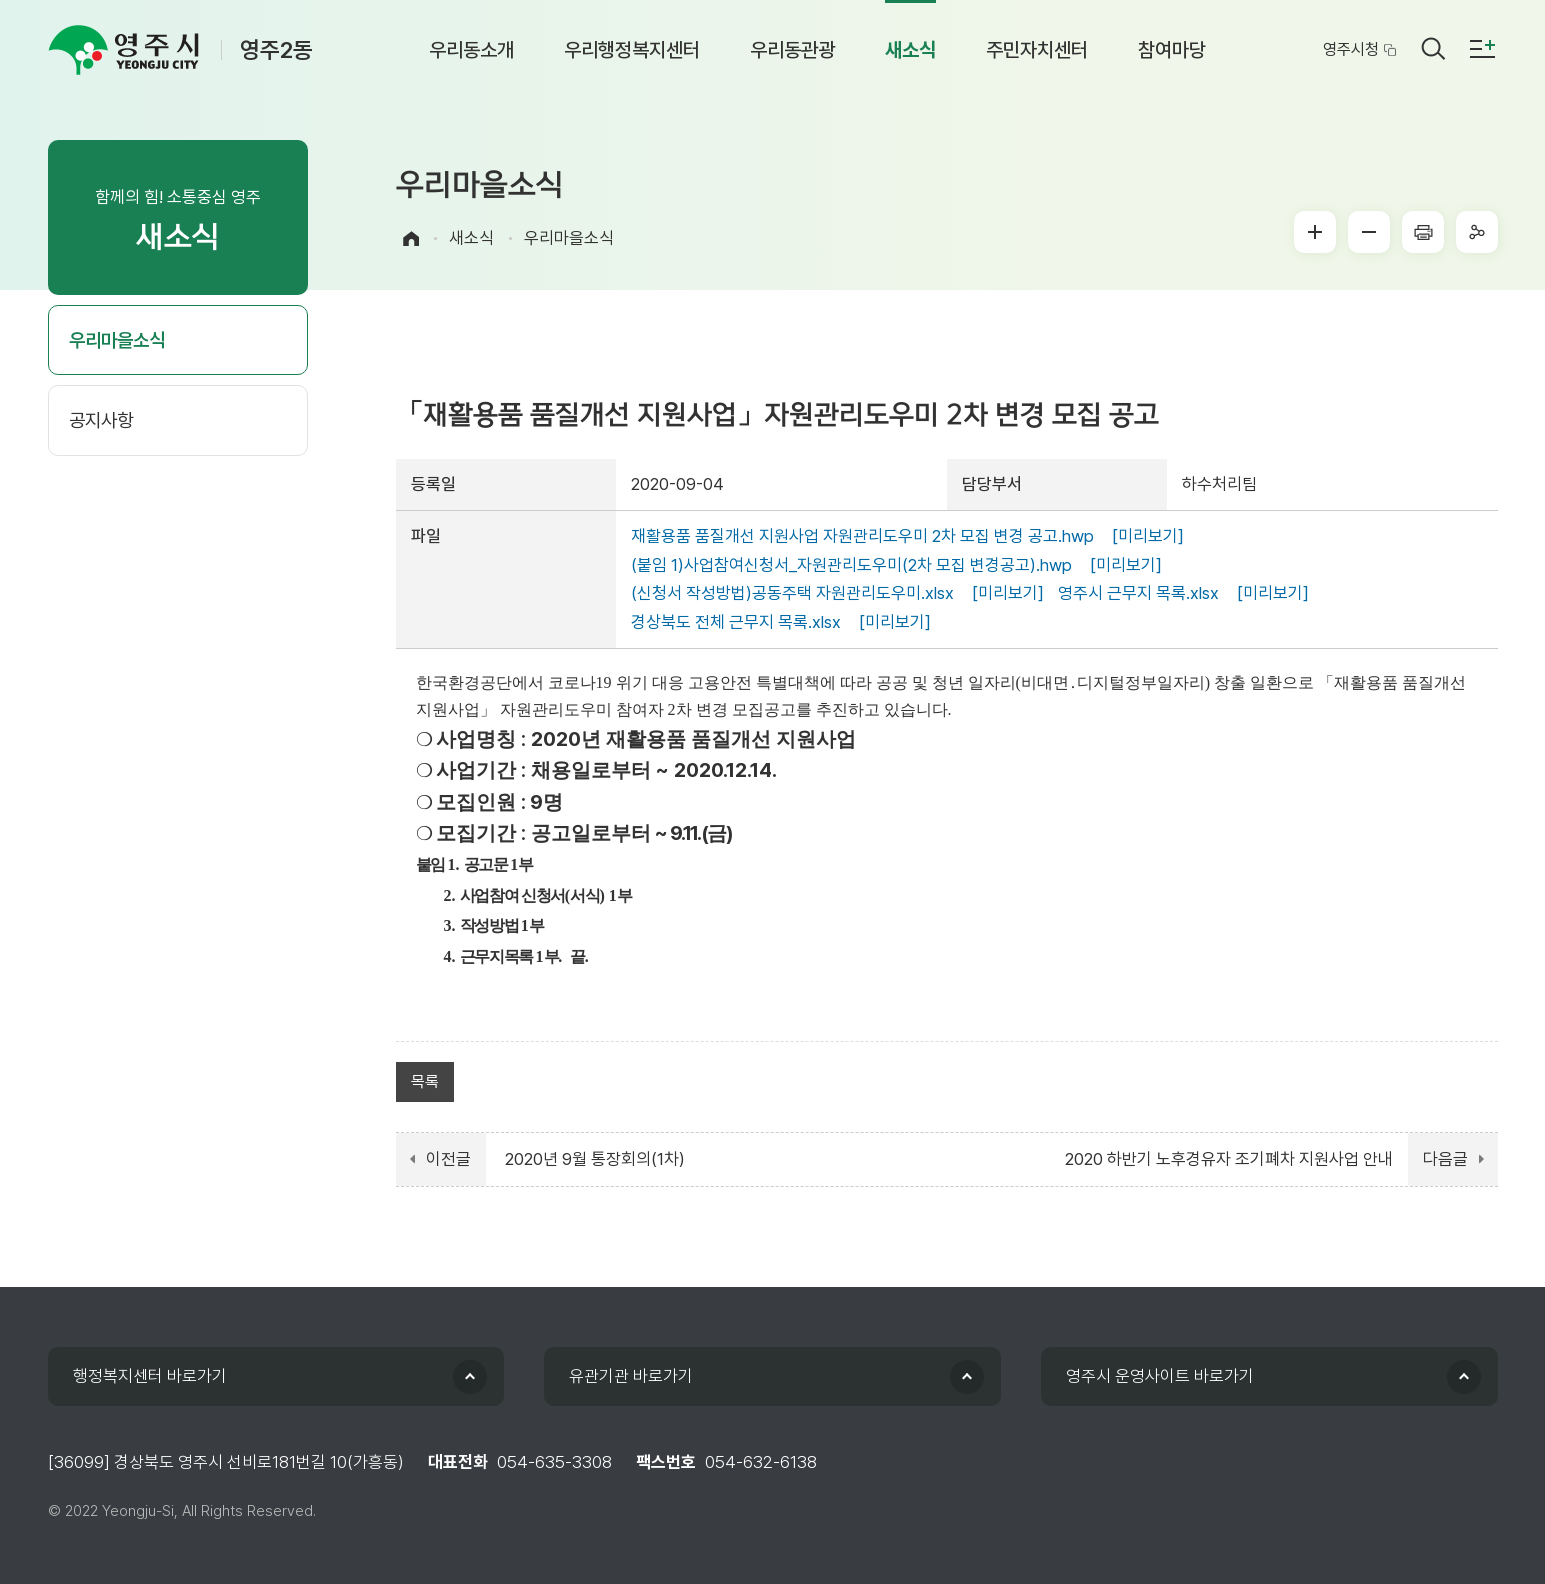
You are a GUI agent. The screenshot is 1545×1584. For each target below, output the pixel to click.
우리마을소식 (569, 238)
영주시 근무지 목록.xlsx (1138, 593)
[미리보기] (1148, 536)
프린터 (1423, 232)
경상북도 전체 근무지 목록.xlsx (736, 622)
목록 (425, 1081)
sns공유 (1477, 232)
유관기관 (631, 1376)
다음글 (1445, 1159)
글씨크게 (1315, 232)
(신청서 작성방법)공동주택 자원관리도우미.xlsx (792, 593)
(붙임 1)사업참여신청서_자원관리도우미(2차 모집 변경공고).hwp (851, 565)
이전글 (448, 1159)
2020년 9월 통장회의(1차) (595, 1159)
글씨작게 (1369, 232)
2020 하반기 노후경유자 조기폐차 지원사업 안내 (1229, 1159)
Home (411, 238)
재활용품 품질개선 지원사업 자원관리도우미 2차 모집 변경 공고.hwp (862, 536)
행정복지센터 (150, 1376)
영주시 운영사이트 (1160, 1376)
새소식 (471, 238)
